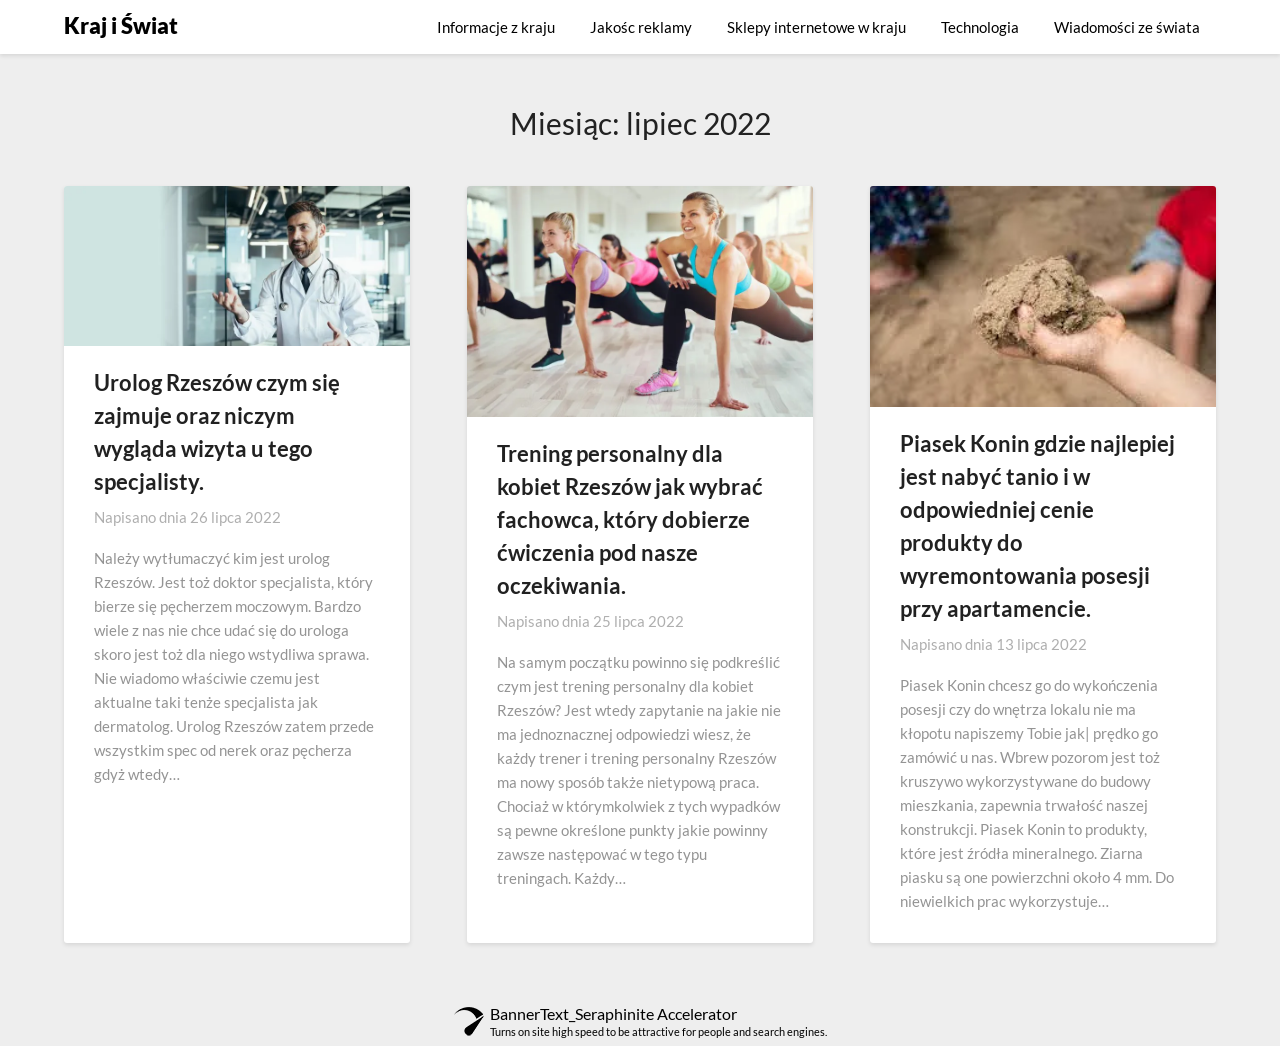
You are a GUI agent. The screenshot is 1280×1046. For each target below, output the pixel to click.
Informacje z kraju (496, 27)
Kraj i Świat (121, 25)
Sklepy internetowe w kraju (816, 27)
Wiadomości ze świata (1127, 27)
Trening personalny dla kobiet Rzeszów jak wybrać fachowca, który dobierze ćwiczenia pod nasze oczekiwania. (630, 519)
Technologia (980, 27)
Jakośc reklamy (641, 27)
